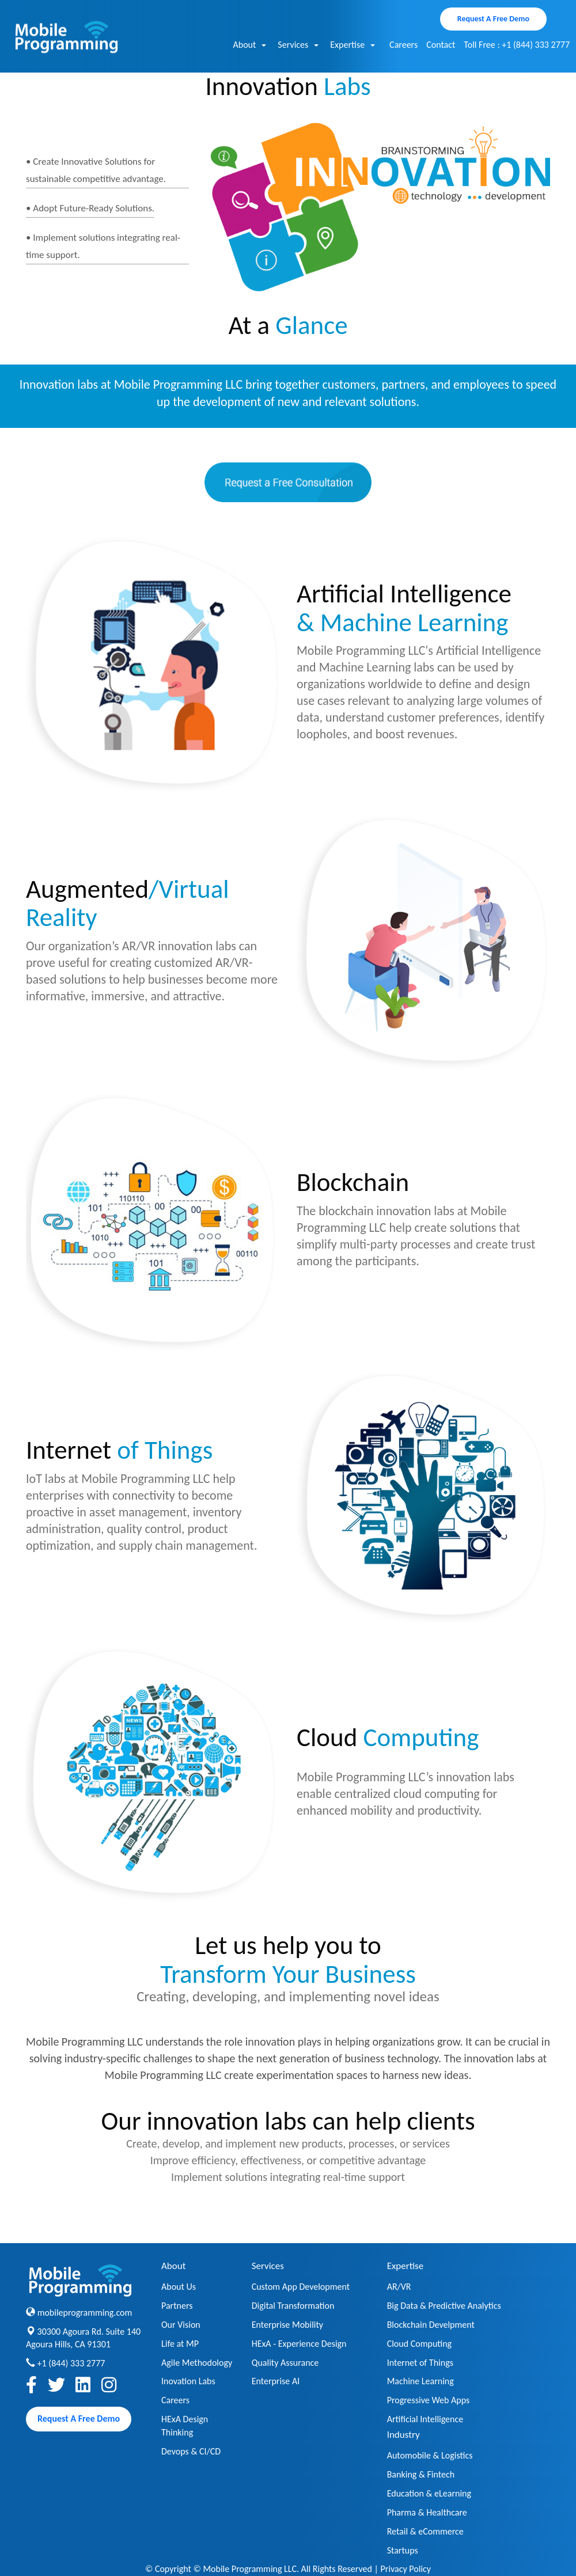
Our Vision (180, 2324)
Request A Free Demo (493, 19)
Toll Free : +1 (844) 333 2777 (517, 44)
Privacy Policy (406, 2568)
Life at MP (180, 2343)
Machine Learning (420, 2381)
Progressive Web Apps (428, 2400)
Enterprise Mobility (287, 2324)
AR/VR (399, 2286)
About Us (178, 2286)
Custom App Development (301, 2286)
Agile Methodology (196, 2362)
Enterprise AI (276, 2381)
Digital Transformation (293, 2305)
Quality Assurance (285, 2362)
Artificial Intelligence (425, 2419)
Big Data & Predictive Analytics (444, 2305)
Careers (403, 44)
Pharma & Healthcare (427, 2512)
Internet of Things (420, 2362)
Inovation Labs (188, 2381)
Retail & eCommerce (425, 2531)
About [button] (249, 45)
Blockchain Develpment (431, 2324)
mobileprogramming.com (84, 2312)
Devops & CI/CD (191, 2451)
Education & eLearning (429, 2493)
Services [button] (298, 45)
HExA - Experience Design (299, 2343)
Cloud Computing (419, 2343)
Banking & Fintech (420, 2474)
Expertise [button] (352, 45)
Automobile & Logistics (430, 2455)
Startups (402, 2550)
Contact (440, 44)
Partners (176, 2305)
